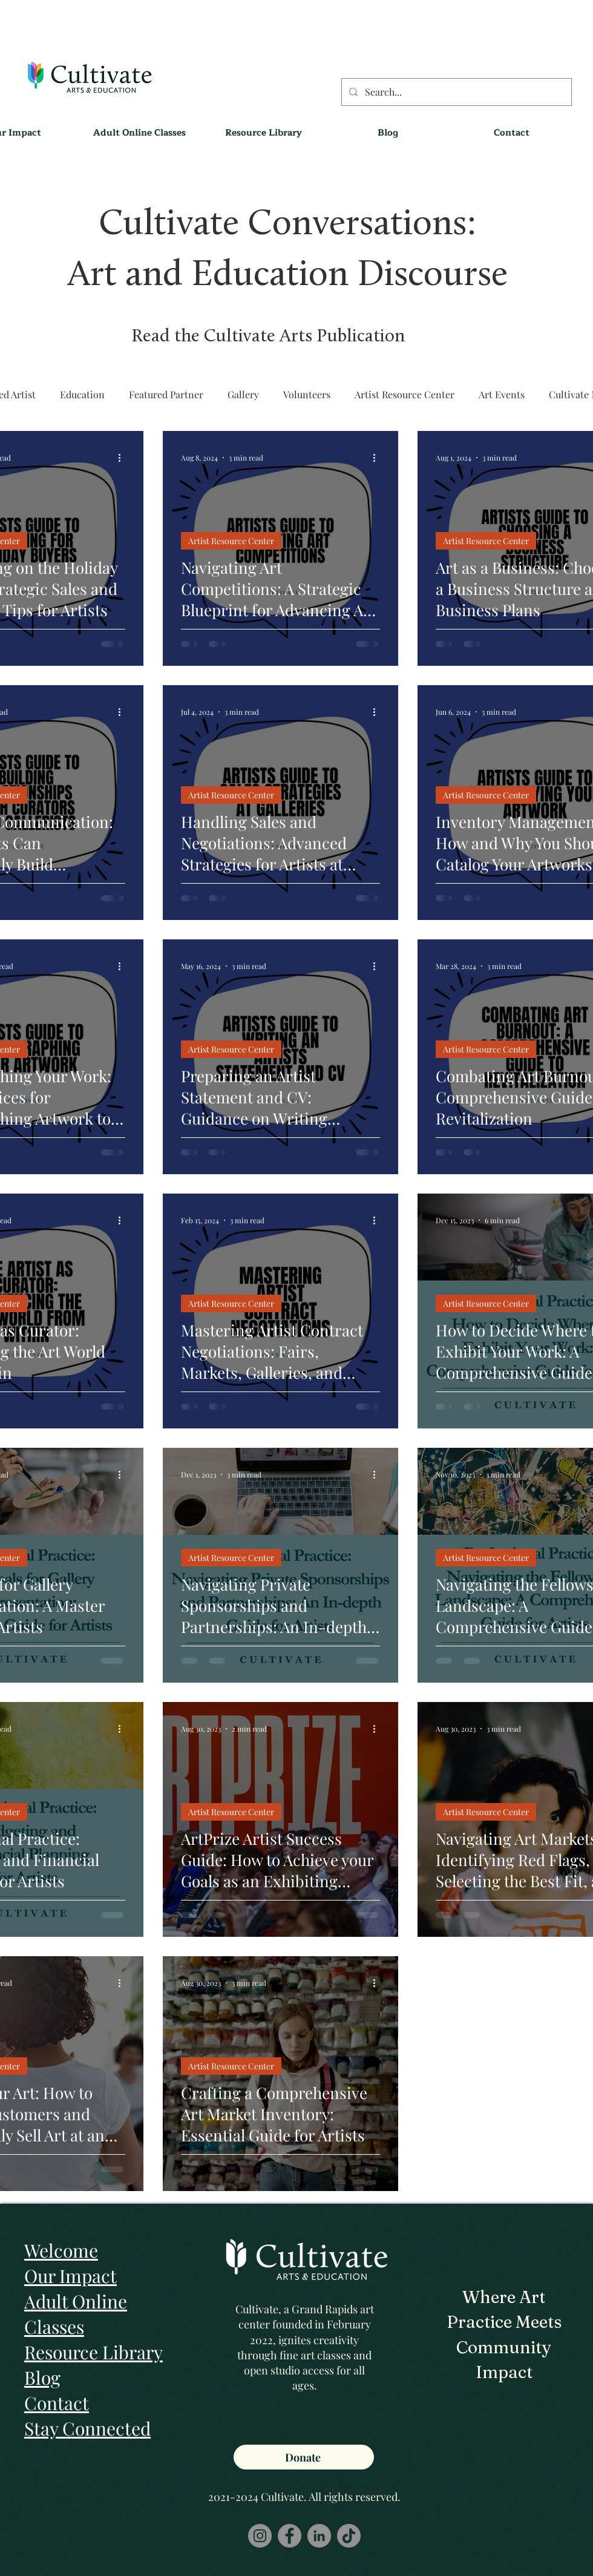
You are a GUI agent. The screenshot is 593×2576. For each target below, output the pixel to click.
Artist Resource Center (404, 394)
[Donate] (304, 2457)
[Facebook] (289, 2536)
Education (82, 394)
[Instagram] (260, 2536)
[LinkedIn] (319, 2536)
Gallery (243, 394)
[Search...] (455, 92)
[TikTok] (349, 2536)
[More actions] (123, 457)
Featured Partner (166, 394)
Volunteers (306, 394)
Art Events (502, 394)
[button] (263, 133)
